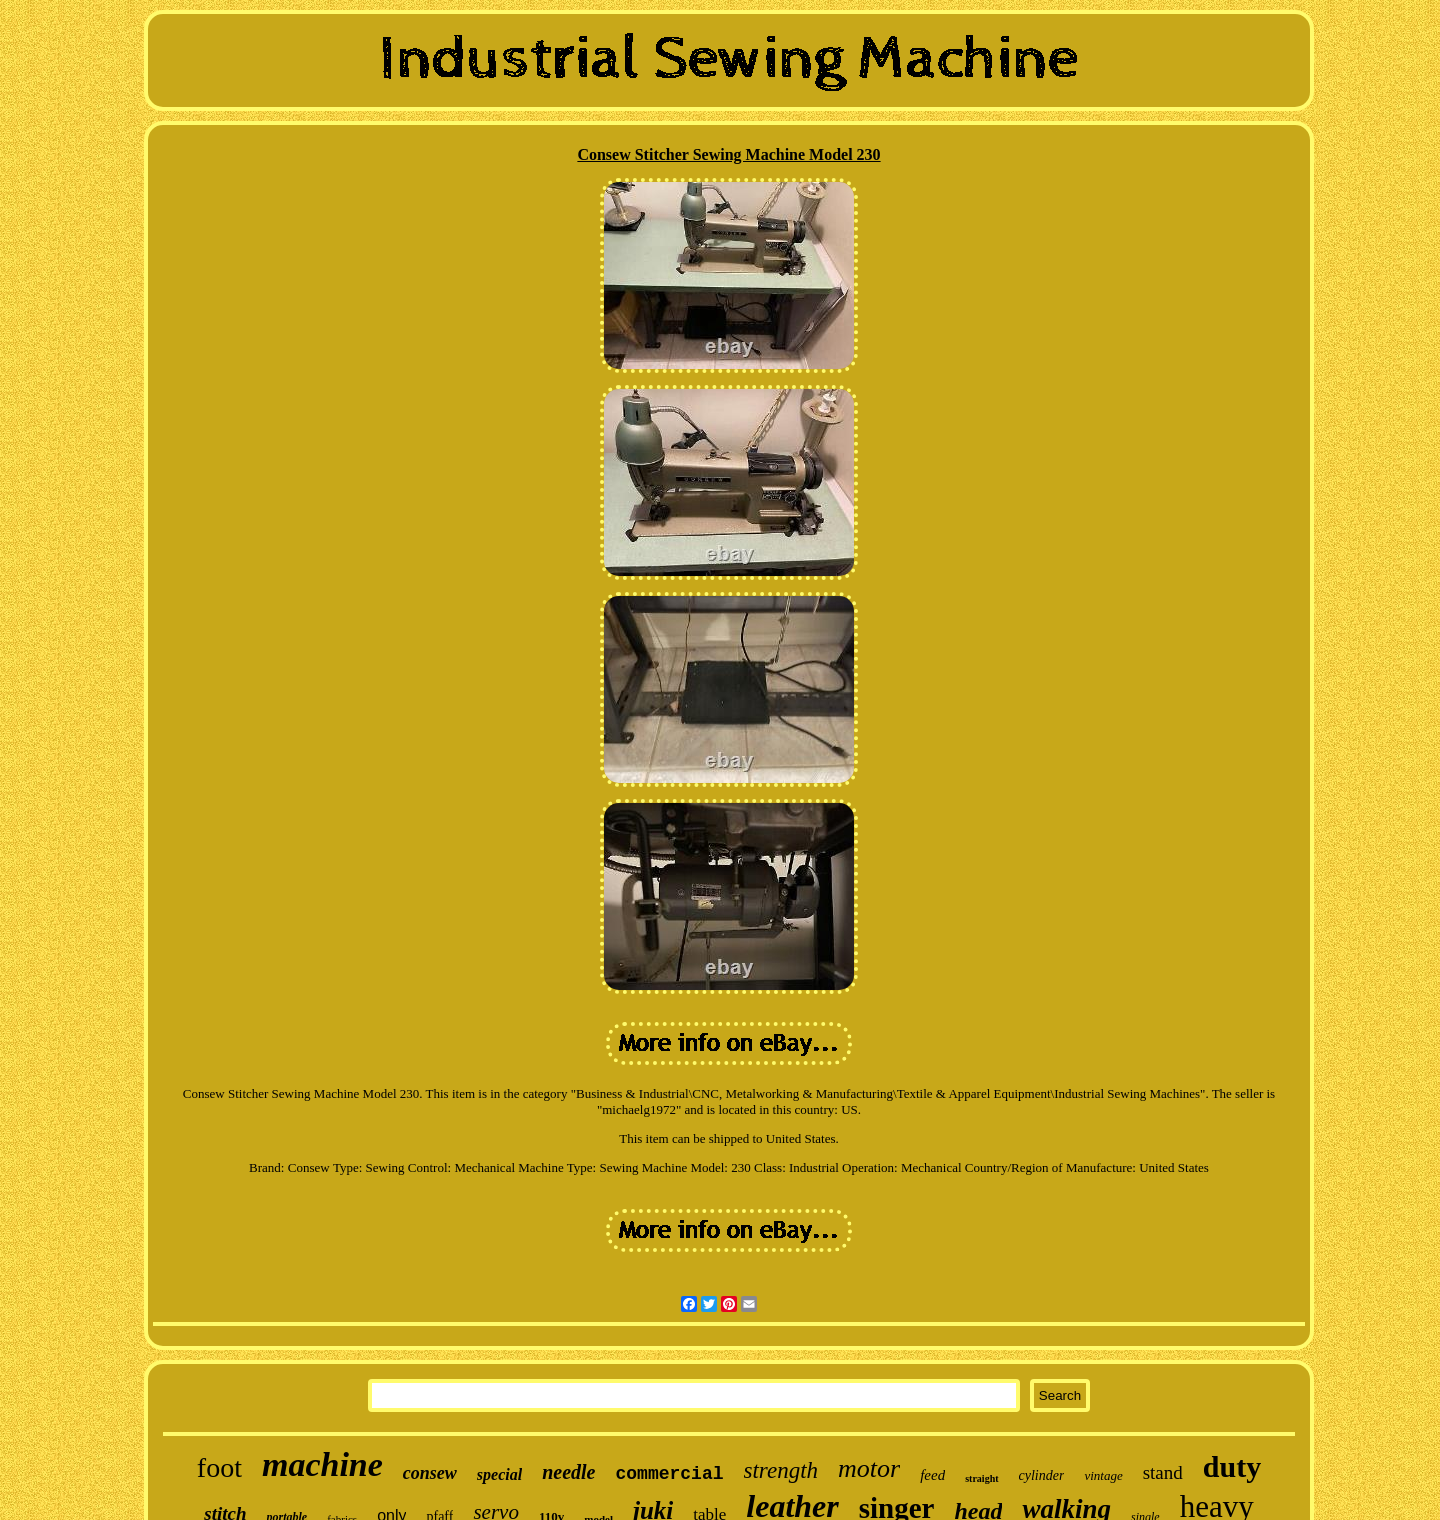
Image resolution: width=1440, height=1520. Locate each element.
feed (932, 1475)
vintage (1103, 1475)
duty (1232, 1466)
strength (781, 1470)
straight (981, 1478)
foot (219, 1467)
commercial (670, 1474)
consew (430, 1473)
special (499, 1474)
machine (322, 1464)
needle (568, 1472)
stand (1163, 1472)
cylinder (1042, 1475)
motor (869, 1468)
